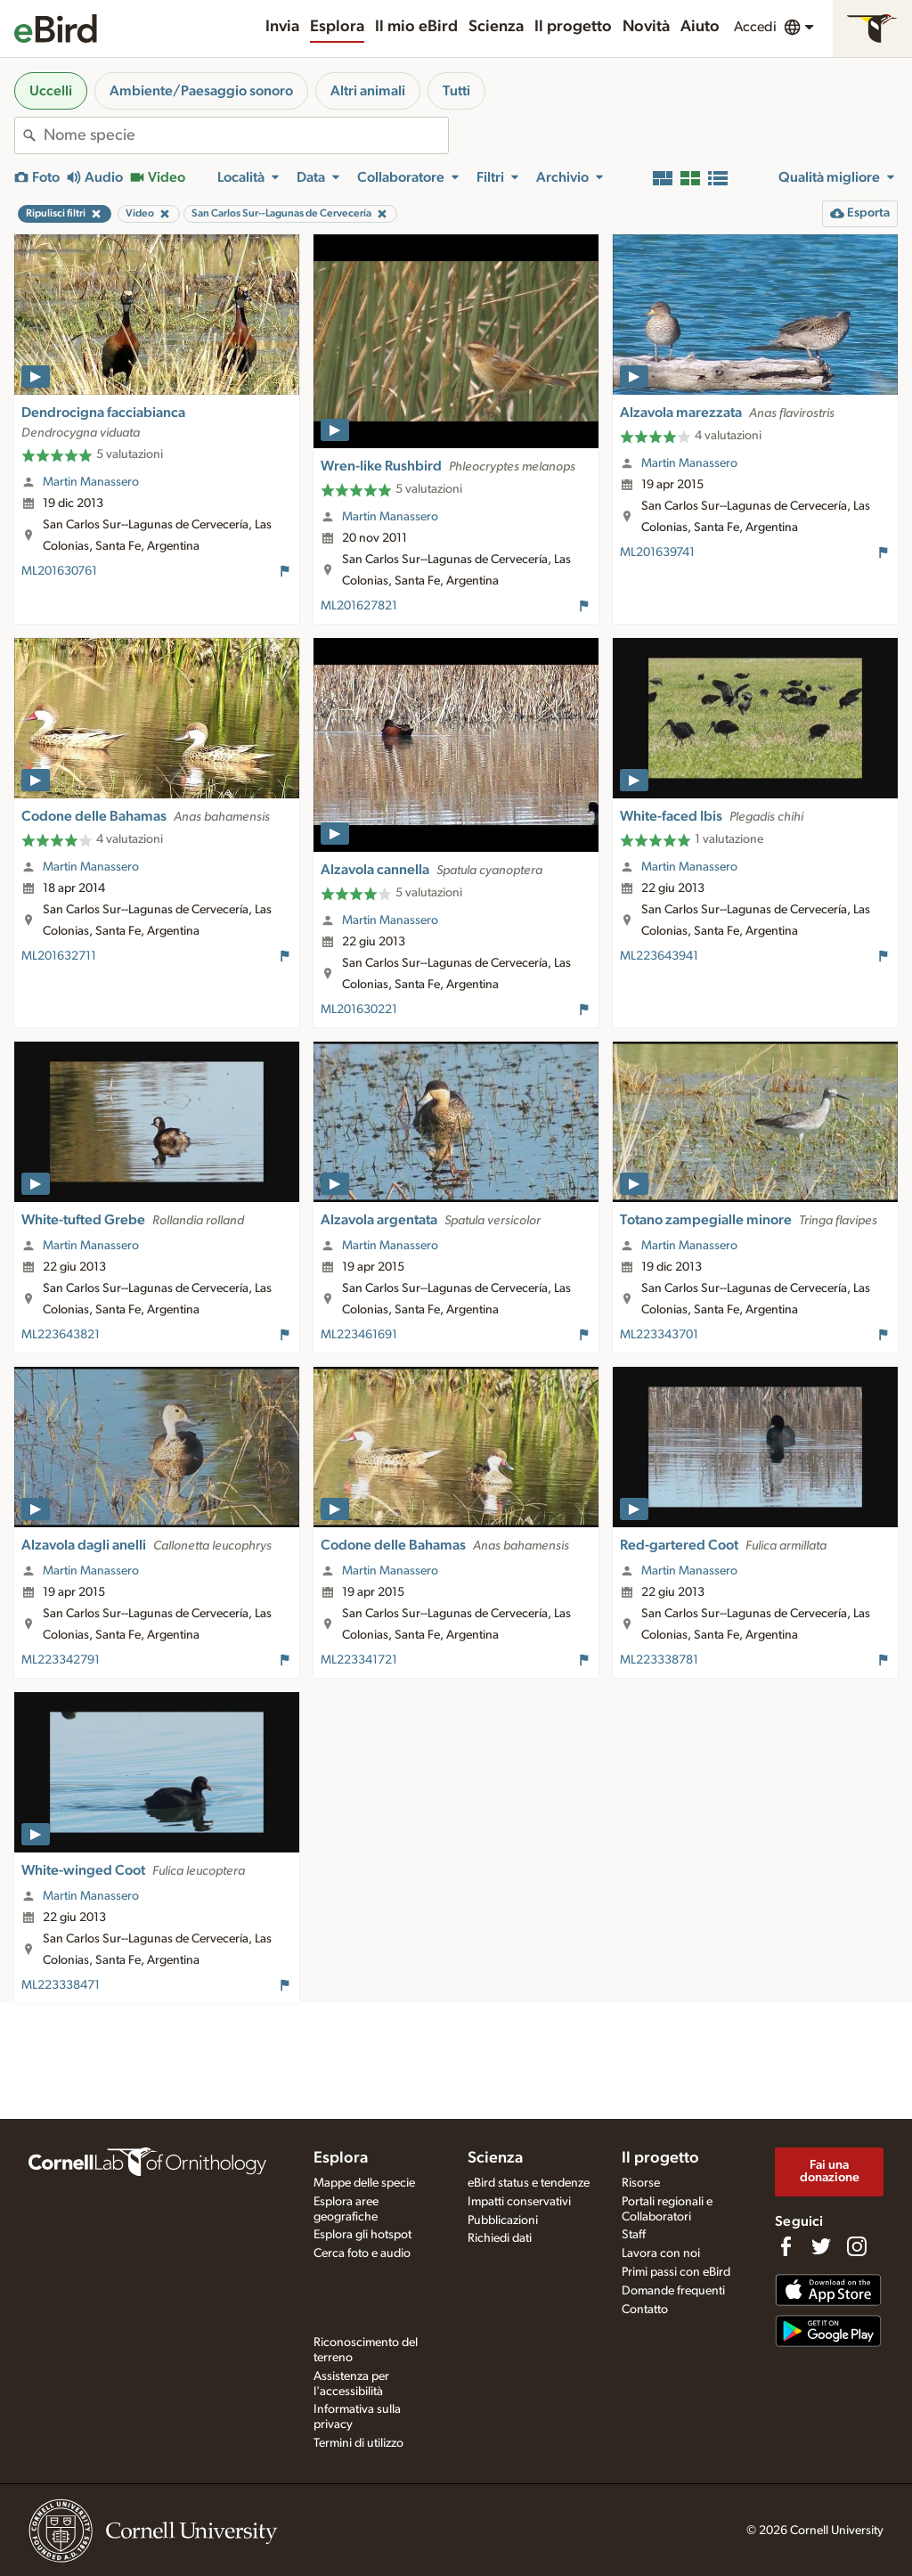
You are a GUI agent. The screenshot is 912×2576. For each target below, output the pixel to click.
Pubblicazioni (503, 2220)
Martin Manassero (91, 482)
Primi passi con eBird (676, 2272)
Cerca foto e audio (362, 2253)
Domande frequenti (673, 2291)
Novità (646, 27)
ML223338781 (659, 1660)
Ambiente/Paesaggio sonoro (201, 91)
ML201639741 (657, 552)
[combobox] (246, 135)
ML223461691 (359, 1335)
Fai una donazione (829, 2171)
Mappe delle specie (364, 2183)
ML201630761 (59, 571)
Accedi (755, 27)
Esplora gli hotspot (362, 2234)
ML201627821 (359, 606)
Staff (634, 2234)
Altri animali (367, 91)
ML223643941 (659, 956)
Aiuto (700, 27)
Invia (282, 27)
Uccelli (50, 91)
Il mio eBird (416, 27)
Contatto (645, 2309)
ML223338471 (60, 1985)
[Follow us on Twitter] (821, 2246)
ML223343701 (659, 1335)
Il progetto (573, 27)
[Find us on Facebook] (785, 2246)
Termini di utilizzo (358, 2443)
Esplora (337, 27)
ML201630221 (359, 1009)
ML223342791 (60, 1660)
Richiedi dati (500, 2238)
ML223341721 (359, 1660)
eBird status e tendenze (529, 2183)
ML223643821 (60, 1335)
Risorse (641, 2183)
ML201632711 (58, 956)
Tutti (456, 91)
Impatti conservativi (519, 2202)
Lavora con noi (661, 2253)
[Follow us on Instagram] (856, 2246)
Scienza (496, 27)
